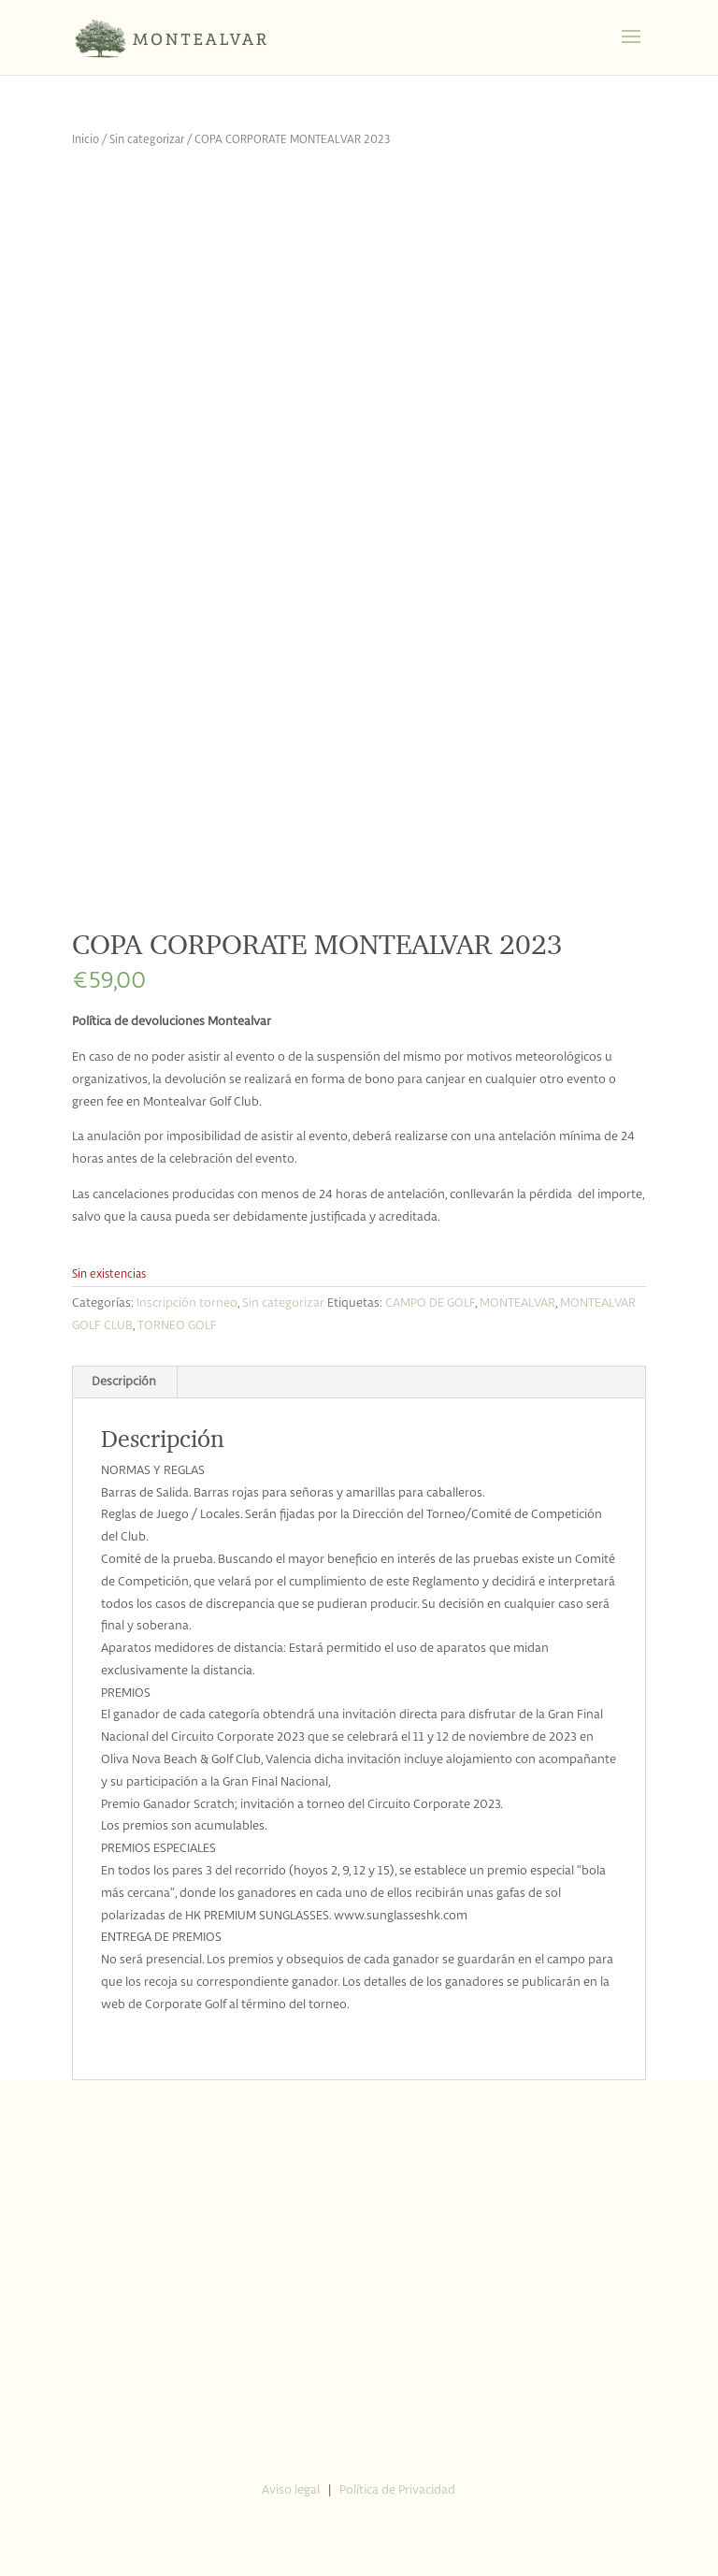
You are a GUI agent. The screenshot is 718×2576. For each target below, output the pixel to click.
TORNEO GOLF (177, 1326)
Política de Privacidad (397, 2490)
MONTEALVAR (517, 1303)
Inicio (85, 140)
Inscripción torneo (186, 1303)
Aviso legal (291, 2490)
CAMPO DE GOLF (430, 1303)
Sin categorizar (146, 140)
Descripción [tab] (124, 1382)
